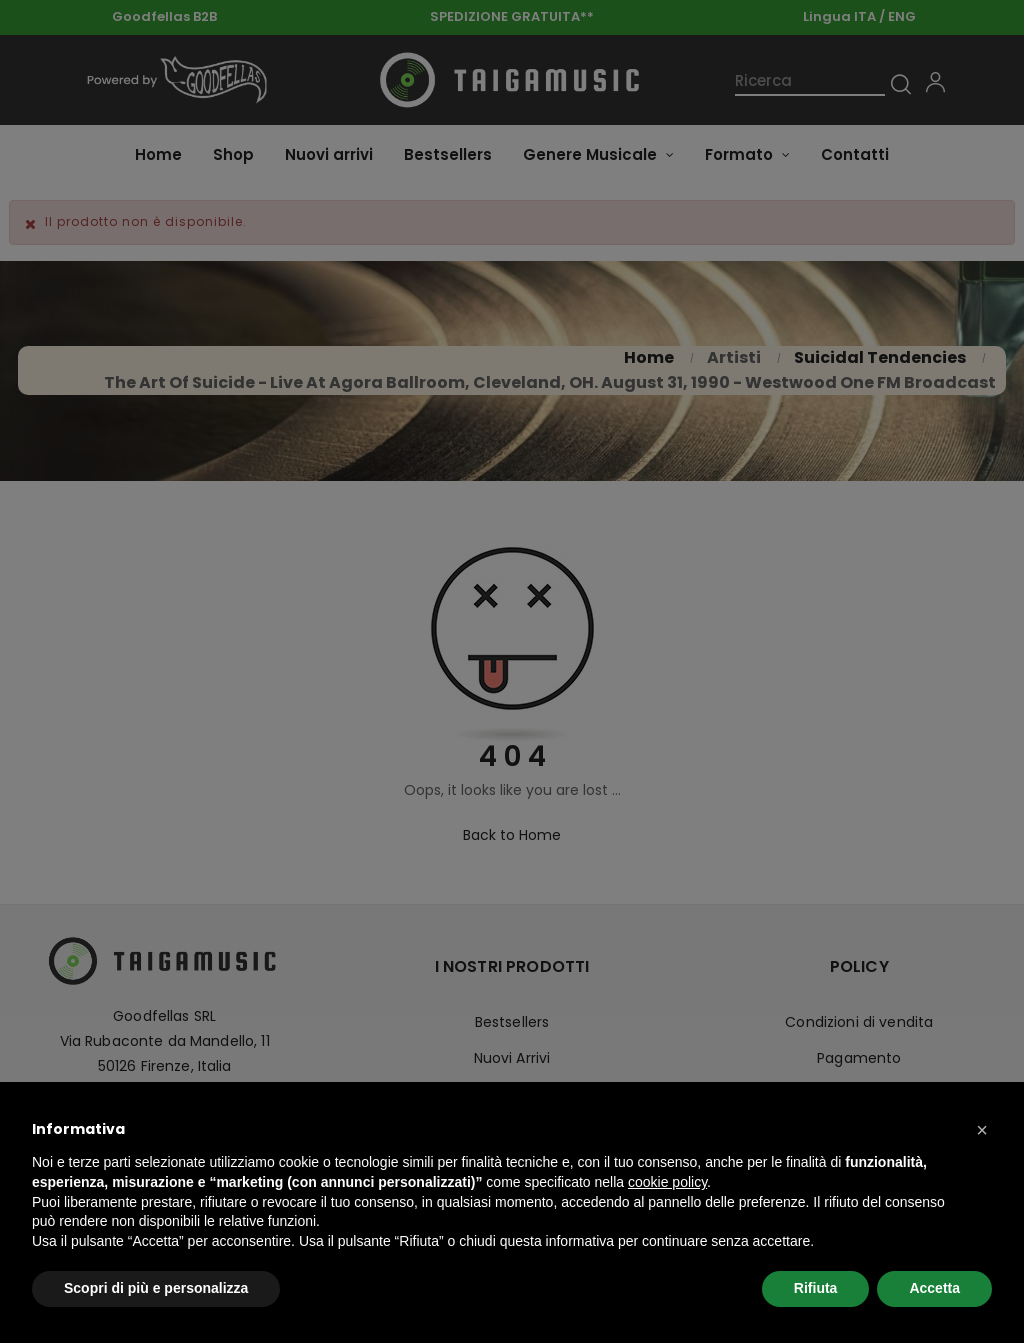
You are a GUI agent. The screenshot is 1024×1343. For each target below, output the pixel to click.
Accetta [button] (934, 1288)
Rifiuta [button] (816, 1288)
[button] (982, 1130)
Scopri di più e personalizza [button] (156, 1288)
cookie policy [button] (667, 1182)
